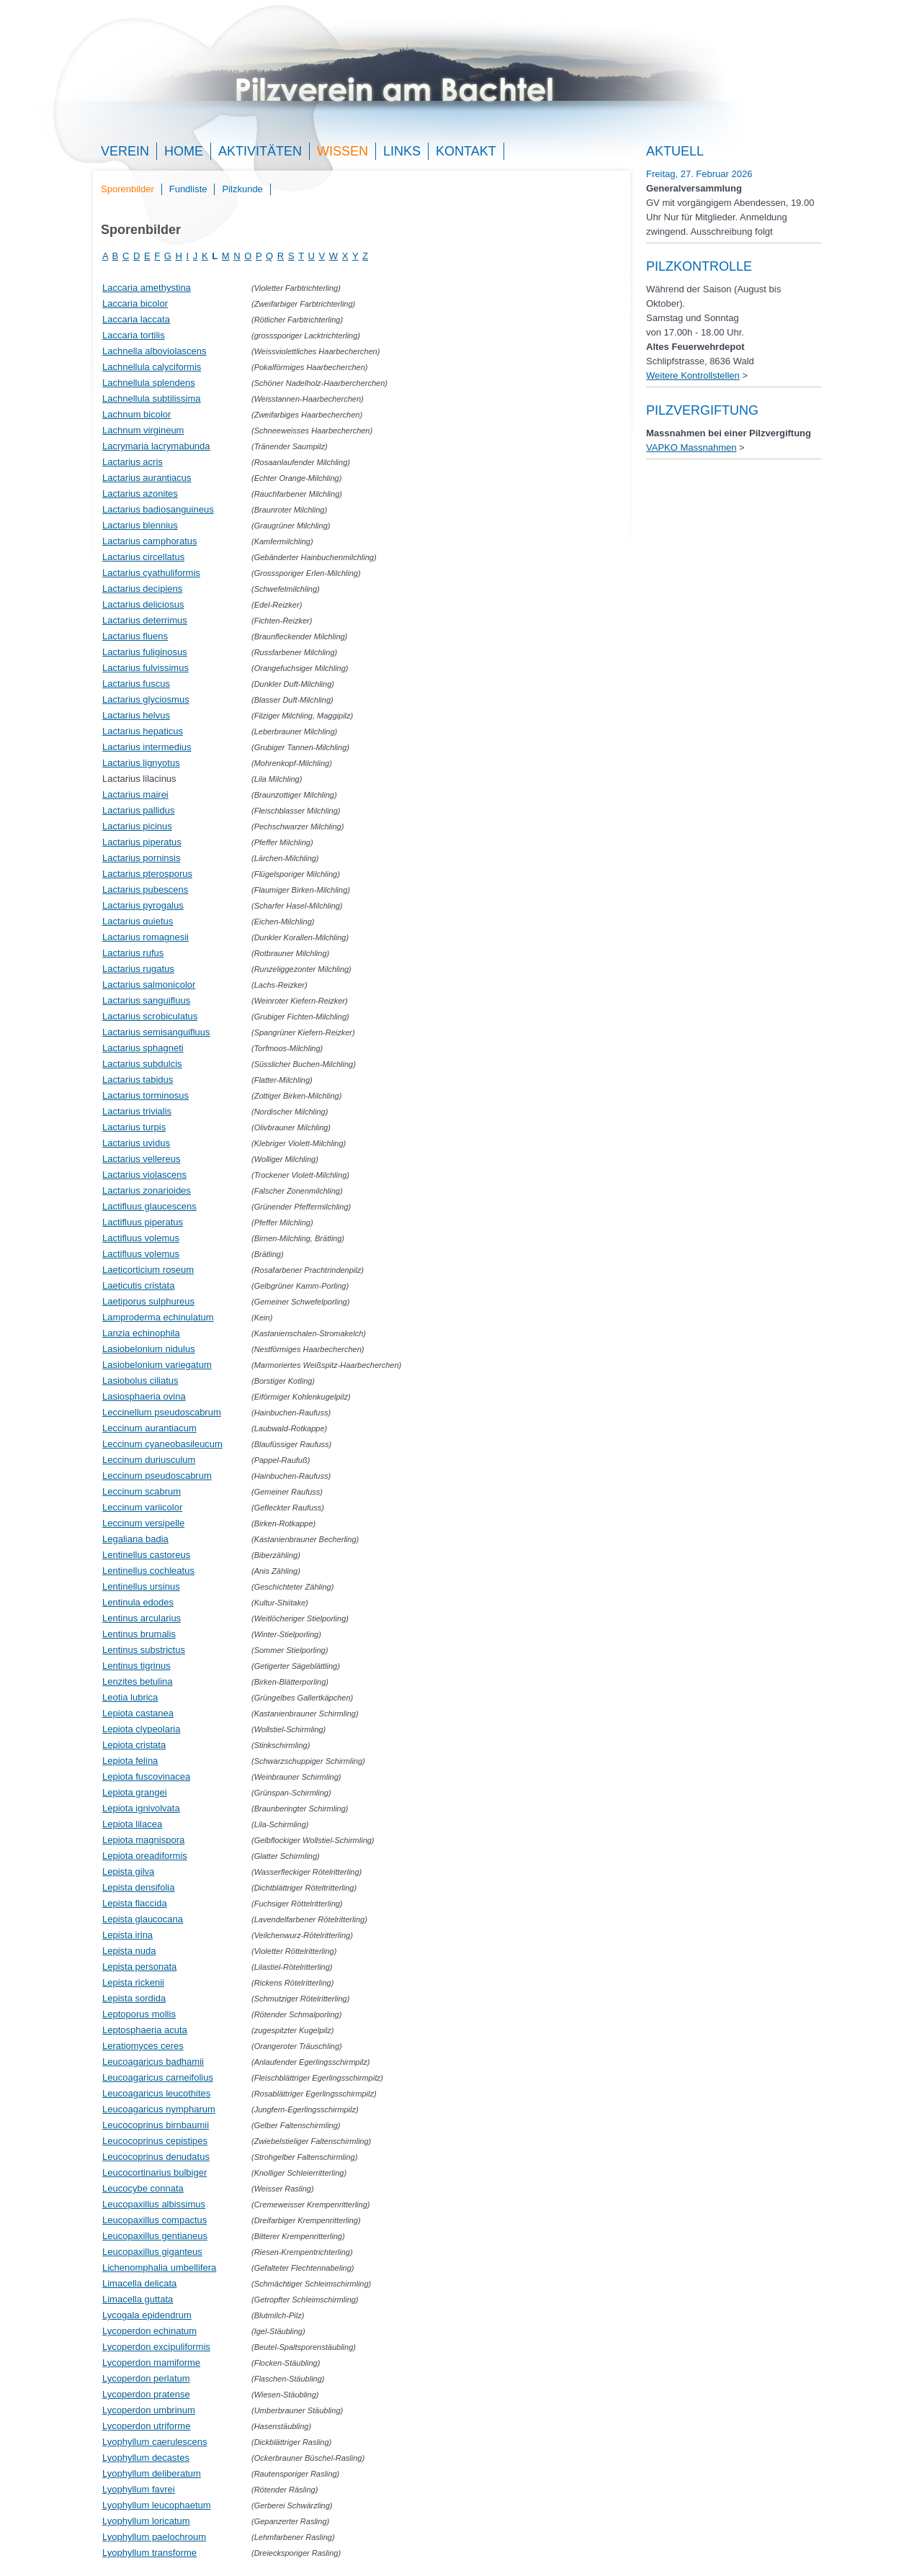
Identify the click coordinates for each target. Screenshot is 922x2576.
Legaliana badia (135, 1539)
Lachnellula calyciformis (151, 366)
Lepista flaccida (134, 1903)
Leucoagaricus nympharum (158, 2109)
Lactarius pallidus (138, 810)
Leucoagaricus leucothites (156, 2093)
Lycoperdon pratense (146, 2394)
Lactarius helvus (136, 715)
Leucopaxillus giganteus (152, 2251)
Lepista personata (139, 1966)
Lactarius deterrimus (144, 620)
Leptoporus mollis (139, 2014)
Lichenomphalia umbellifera (159, 2267)
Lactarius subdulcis (142, 1063)
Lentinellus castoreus (146, 1554)
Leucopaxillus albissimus (153, 2204)
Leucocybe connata (143, 2188)
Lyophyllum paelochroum (154, 2536)
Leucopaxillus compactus (154, 2220)
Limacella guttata (137, 2299)
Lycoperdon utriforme (146, 2425)
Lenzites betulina (137, 1681)
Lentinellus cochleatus (148, 1570)
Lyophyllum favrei (138, 2489)
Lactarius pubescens (145, 889)
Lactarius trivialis (136, 1111)
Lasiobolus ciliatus (140, 1380)
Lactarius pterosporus (147, 873)
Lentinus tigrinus (136, 1665)
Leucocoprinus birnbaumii (155, 2125)
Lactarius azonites (140, 493)
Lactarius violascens (144, 1174)
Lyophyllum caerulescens (154, 2441)
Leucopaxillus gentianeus (154, 2235)
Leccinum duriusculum (148, 1459)
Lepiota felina (130, 1760)
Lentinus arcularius (141, 1618)
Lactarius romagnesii (145, 937)
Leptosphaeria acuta (144, 2030)
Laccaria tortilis (133, 335)
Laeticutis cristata (138, 1285)
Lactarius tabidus (137, 1079)
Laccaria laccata (136, 319)
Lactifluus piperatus (142, 1222)
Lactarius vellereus (141, 1158)
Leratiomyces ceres (143, 2045)
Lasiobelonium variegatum (157, 1364)
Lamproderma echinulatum (158, 1317)
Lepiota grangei (134, 1792)
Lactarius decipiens (142, 588)
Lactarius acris (132, 461)
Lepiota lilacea (132, 1824)
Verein (125, 151)
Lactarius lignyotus (141, 762)
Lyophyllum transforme (149, 2552)
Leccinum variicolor (142, 1507)
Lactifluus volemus (140, 1238)
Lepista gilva (128, 1871)
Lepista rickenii (133, 1982)
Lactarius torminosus (145, 1095)
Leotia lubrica (130, 1697)
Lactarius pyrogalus (143, 905)
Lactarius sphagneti (143, 1047)
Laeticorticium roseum (148, 1269)
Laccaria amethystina (146, 287)
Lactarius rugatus (138, 968)
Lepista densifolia (138, 1887)
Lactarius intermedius (147, 747)
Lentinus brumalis (139, 1634)
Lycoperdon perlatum (146, 2378)
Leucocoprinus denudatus (156, 2156)
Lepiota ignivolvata (141, 1808)
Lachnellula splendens (148, 382)
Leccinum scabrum (141, 1491)
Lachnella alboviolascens (154, 351)
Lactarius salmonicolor (148, 984)
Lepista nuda (129, 1950)
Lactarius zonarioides (146, 1190)
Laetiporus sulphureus (148, 1301)
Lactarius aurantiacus (147, 477)
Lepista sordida (134, 1998)
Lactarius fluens (135, 636)
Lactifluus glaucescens (149, 1206)
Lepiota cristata (134, 1744)
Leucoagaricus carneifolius (157, 2077)
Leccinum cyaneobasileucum (162, 1443)
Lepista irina (127, 1934)
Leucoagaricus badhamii (153, 2061)
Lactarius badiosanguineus (158, 509)
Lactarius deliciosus (143, 604)
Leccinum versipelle (143, 1523)
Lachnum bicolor (136, 414)
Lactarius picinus (137, 826)
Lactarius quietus (137, 921)
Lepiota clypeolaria (141, 1729)
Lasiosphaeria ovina (144, 1396)
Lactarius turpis (134, 1127)
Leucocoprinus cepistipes (154, 2140)
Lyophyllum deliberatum (151, 2473)
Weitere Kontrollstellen (693, 375)
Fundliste (188, 189)
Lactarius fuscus (136, 683)
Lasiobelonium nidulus (148, 1348)
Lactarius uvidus (136, 1143)
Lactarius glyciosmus (145, 699)
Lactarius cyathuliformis (151, 572)
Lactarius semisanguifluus (156, 1032)
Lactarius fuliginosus (144, 652)
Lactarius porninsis (141, 857)
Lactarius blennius (140, 525)
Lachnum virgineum (143, 430)
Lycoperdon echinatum (149, 2330)
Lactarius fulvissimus (145, 667)
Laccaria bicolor (135, 303)
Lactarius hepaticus (142, 731)
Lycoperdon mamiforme (151, 2362)
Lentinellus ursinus (141, 1586)
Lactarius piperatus (142, 842)
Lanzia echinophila (141, 1333)
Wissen (342, 151)
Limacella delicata (139, 2283)
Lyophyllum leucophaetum (156, 2505)
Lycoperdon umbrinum (148, 2410)
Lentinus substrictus (143, 1649)
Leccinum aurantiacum (149, 1428)
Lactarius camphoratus (149, 541)
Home (183, 151)
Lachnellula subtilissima (151, 398)
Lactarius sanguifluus (146, 1000)
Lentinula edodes (138, 1602)
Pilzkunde (242, 189)
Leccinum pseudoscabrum (157, 1475)
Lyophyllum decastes (145, 2457)
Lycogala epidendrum (147, 2315)
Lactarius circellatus (143, 556)
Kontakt (466, 151)
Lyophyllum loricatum (146, 2521)
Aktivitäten (260, 151)
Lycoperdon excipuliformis (156, 2346)
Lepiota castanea (138, 1713)
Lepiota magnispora (143, 1839)
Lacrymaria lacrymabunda (156, 446)
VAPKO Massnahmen (691, 447)
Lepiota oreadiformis (144, 1855)
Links (402, 151)
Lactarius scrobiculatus (149, 1016)
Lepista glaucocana (142, 1919)
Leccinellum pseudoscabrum (161, 1412)
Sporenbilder (127, 189)
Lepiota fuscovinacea (146, 1776)
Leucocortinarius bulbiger (154, 2172)
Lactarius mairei (135, 794)
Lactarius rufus (133, 952)
